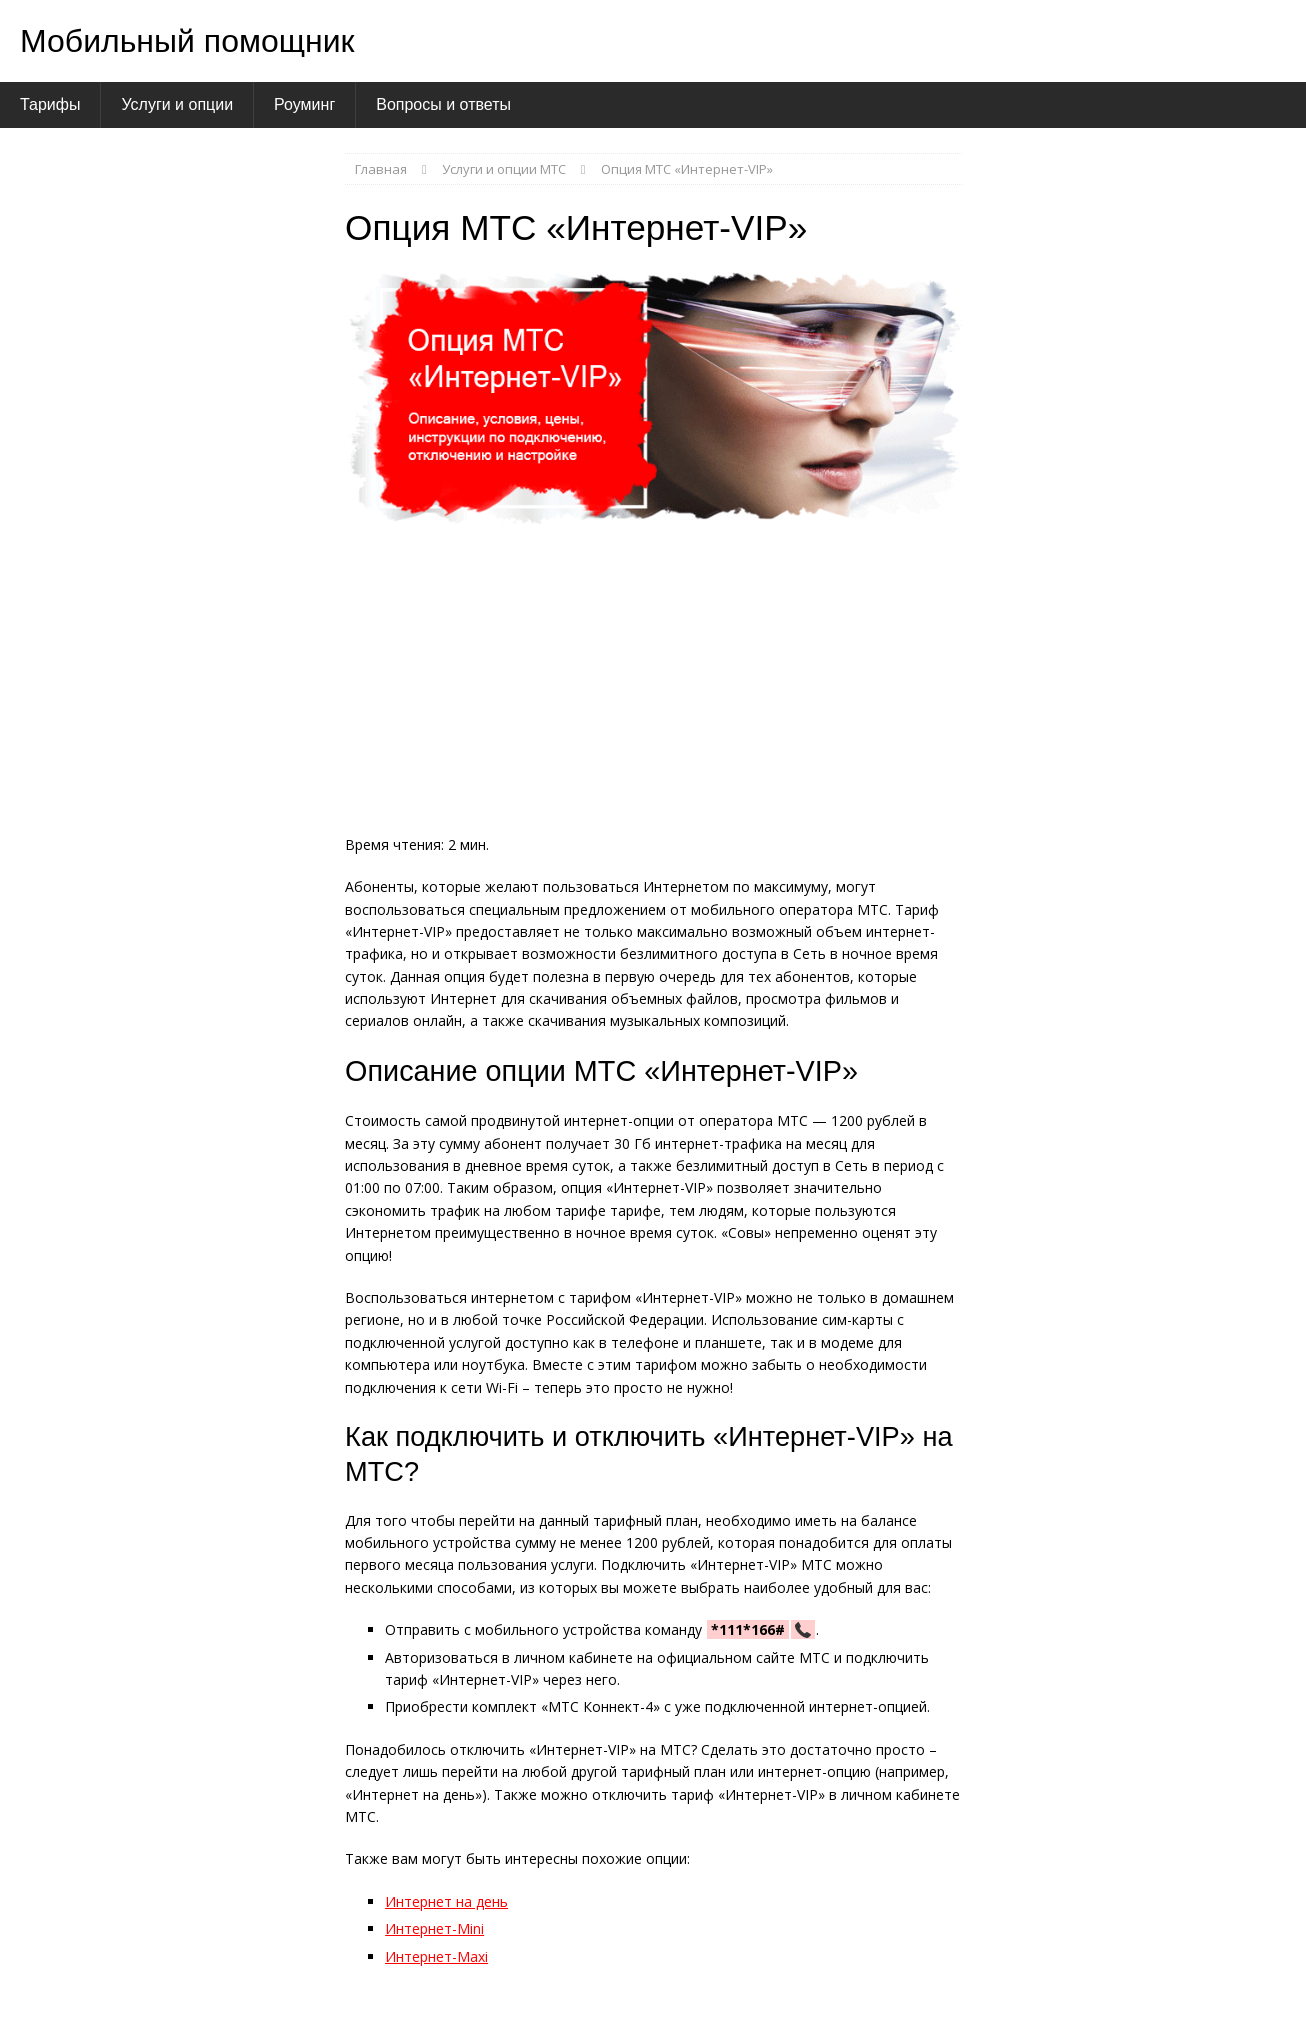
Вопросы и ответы (443, 104)
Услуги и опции (177, 104)
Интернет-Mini (434, 1928)
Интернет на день (446, 1901)
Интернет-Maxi (436, 1956)
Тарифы (50, 104)
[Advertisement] (653, 686)
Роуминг (304, 104)
